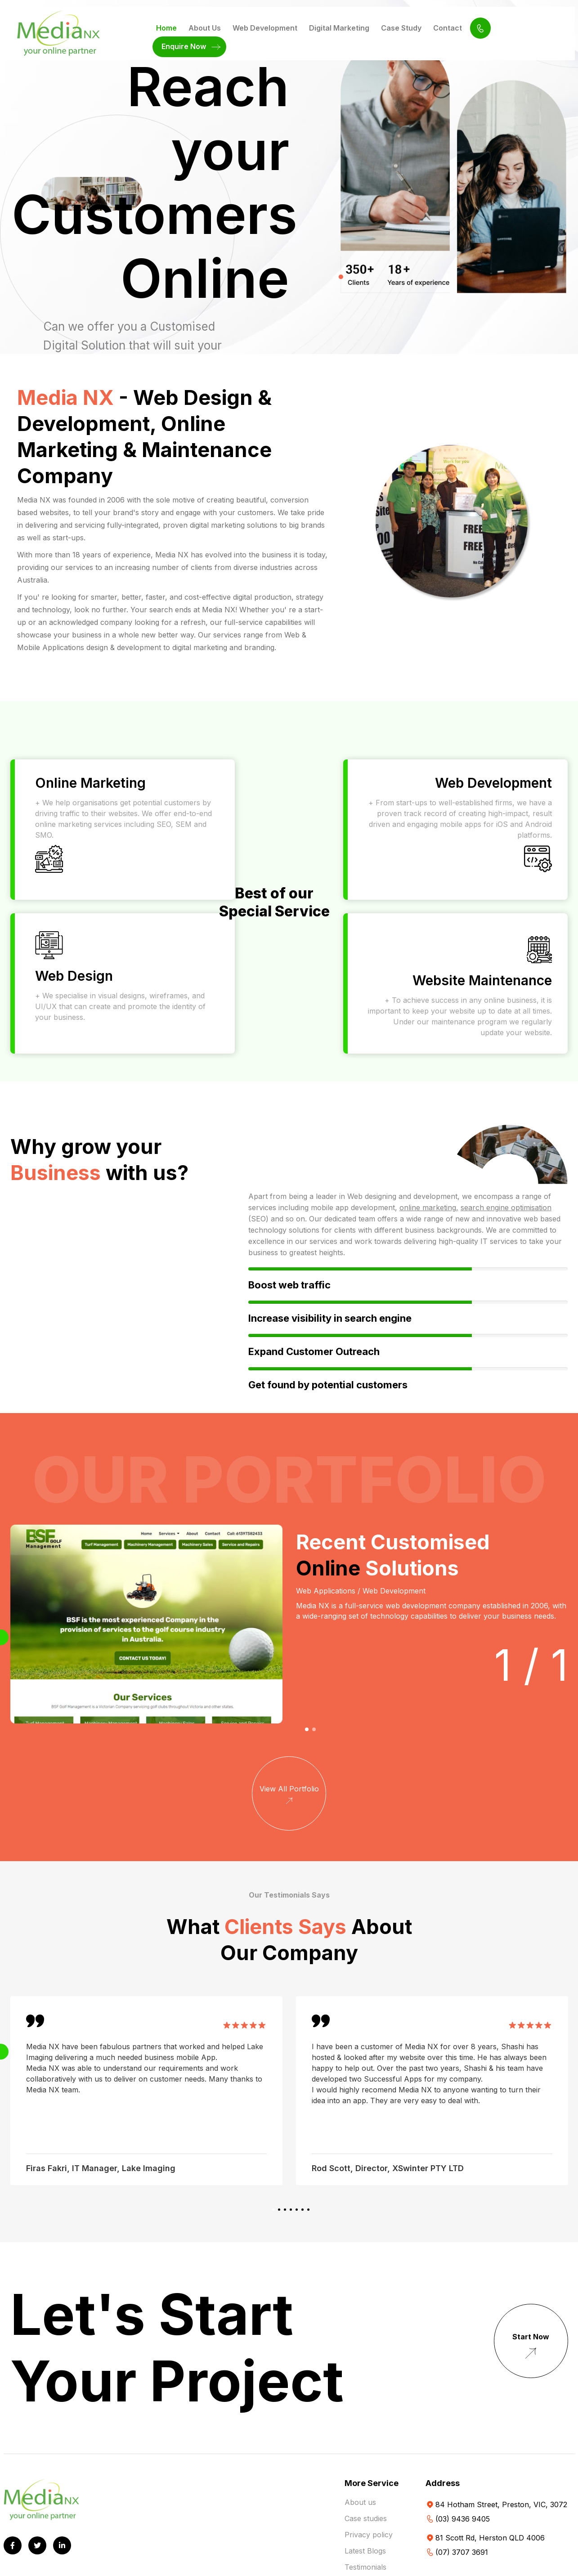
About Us (204, 27)
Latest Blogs (365, 2550)
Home (166, 27)
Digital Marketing (339, 27)
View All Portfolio (289, 1796)
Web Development (265, 27)
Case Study (401, 27)
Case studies (366, 2518)
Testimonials (365, 2567)
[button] (307, 1729)
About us (360, 2502)
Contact (447, 27)
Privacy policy (369, 2534)
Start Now (530, 2348)
